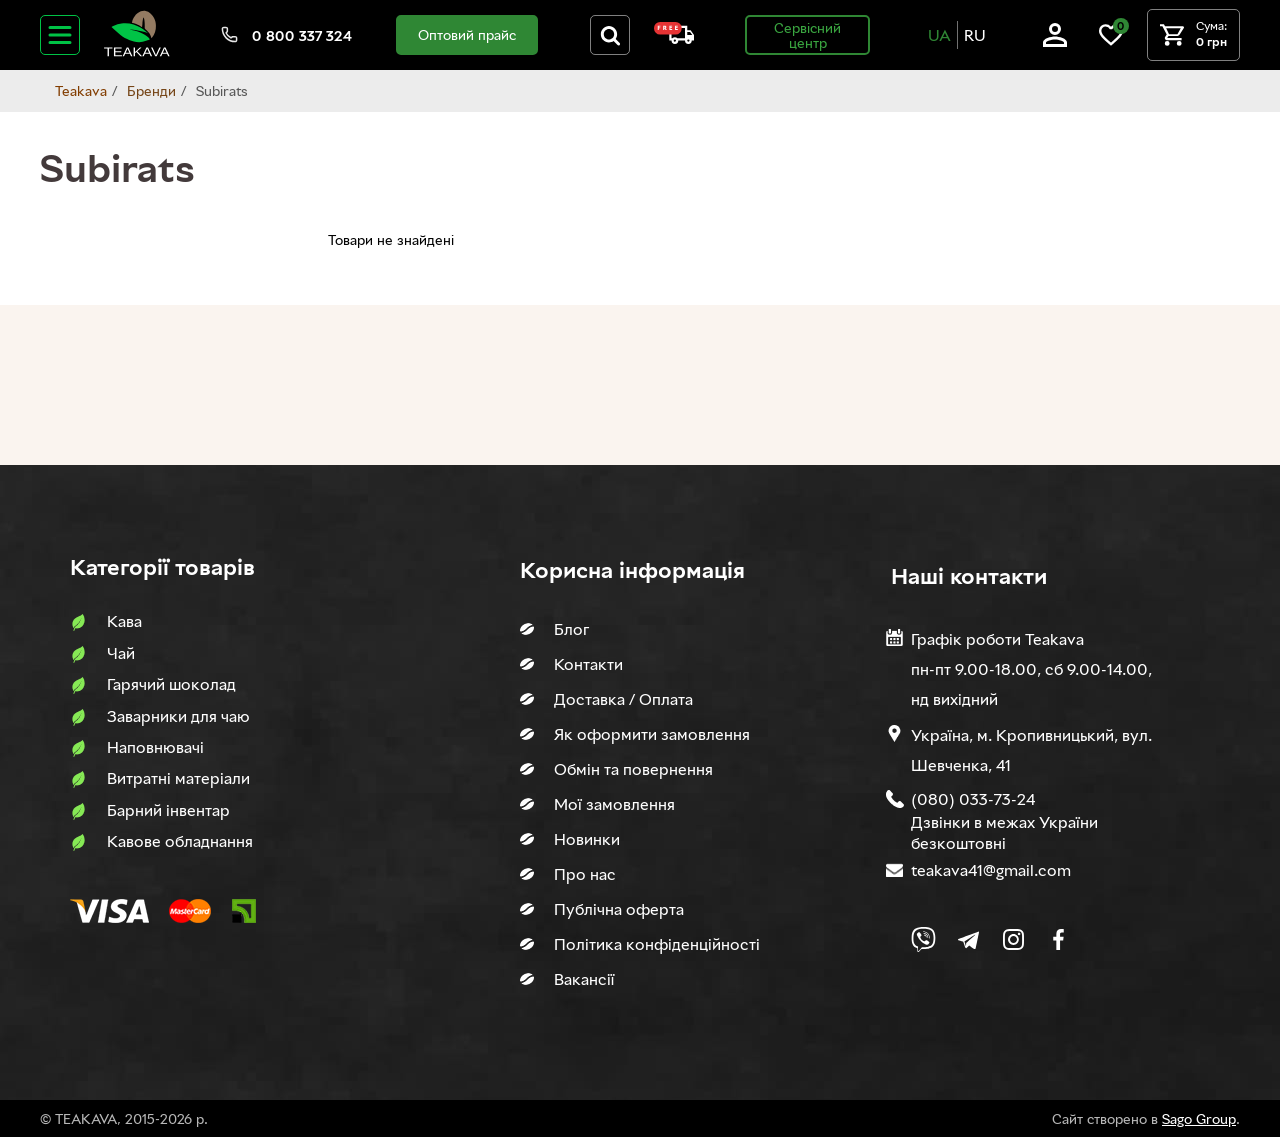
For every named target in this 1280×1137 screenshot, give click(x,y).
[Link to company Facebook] (1058, 939)
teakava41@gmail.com (991, 870)
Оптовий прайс (467, 34)
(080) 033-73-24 (973, 799)
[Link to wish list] (1111, 41)
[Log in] (1055, 41)
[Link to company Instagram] (1013, 939)
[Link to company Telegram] (968, 939)
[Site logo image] (137, 52)
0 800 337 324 (302, 35)
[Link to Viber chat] (923, 939)
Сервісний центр (807, 35)
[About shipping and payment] (674, 38)
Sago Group (1199, 1118)
